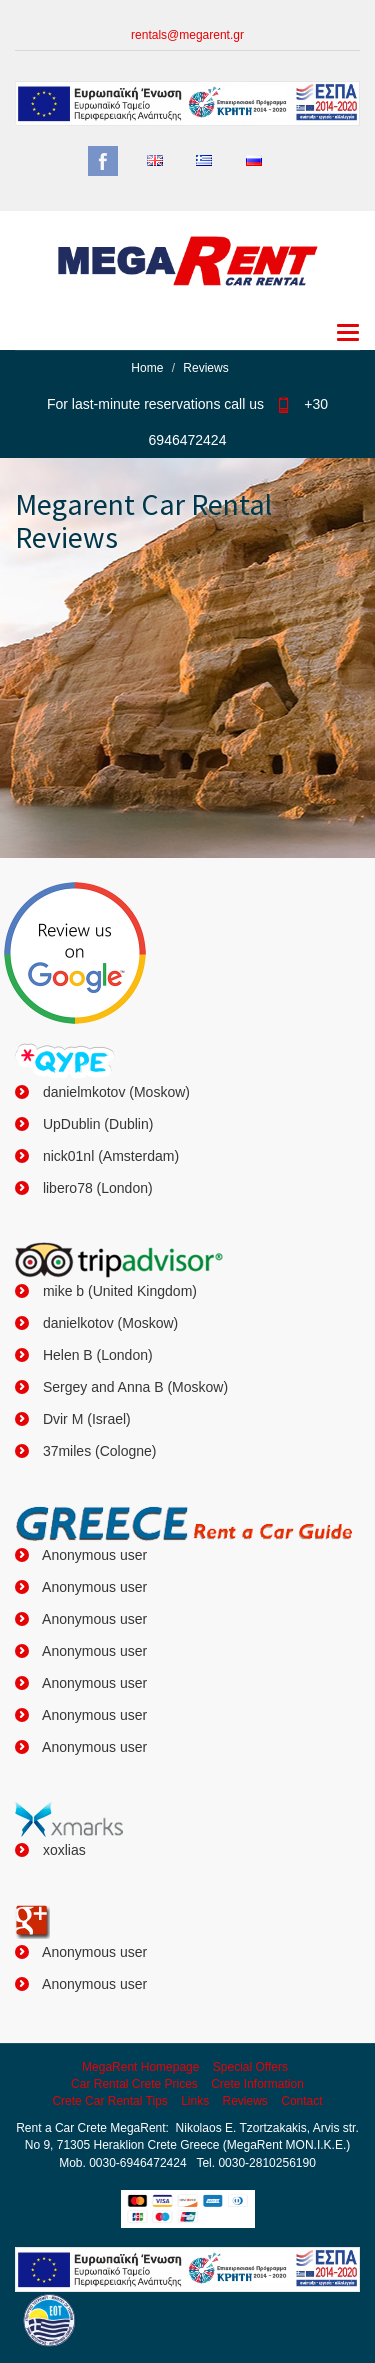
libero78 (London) (96, 1188)
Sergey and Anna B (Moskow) (133, 1387)
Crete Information (257, 2084)
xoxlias (62, 1850)
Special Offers (250, 2067)
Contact (301, 2101)
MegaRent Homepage (140, 2067)
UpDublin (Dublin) (96, 1124)
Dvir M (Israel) (85, 1419)
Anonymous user (93, 1555)
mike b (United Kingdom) (118, 1291)
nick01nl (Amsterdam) (109, 1156)
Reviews (245, 2101)
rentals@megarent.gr (187, 35)
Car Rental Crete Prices (134, 2084)
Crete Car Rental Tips (109, 2101)
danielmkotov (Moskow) (114, 1092)
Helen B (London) (96, 1355)
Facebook (103, 161)
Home (147, 368)
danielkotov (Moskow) (108, 1323)
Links (195, 2101)
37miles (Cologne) (98, 1451)
